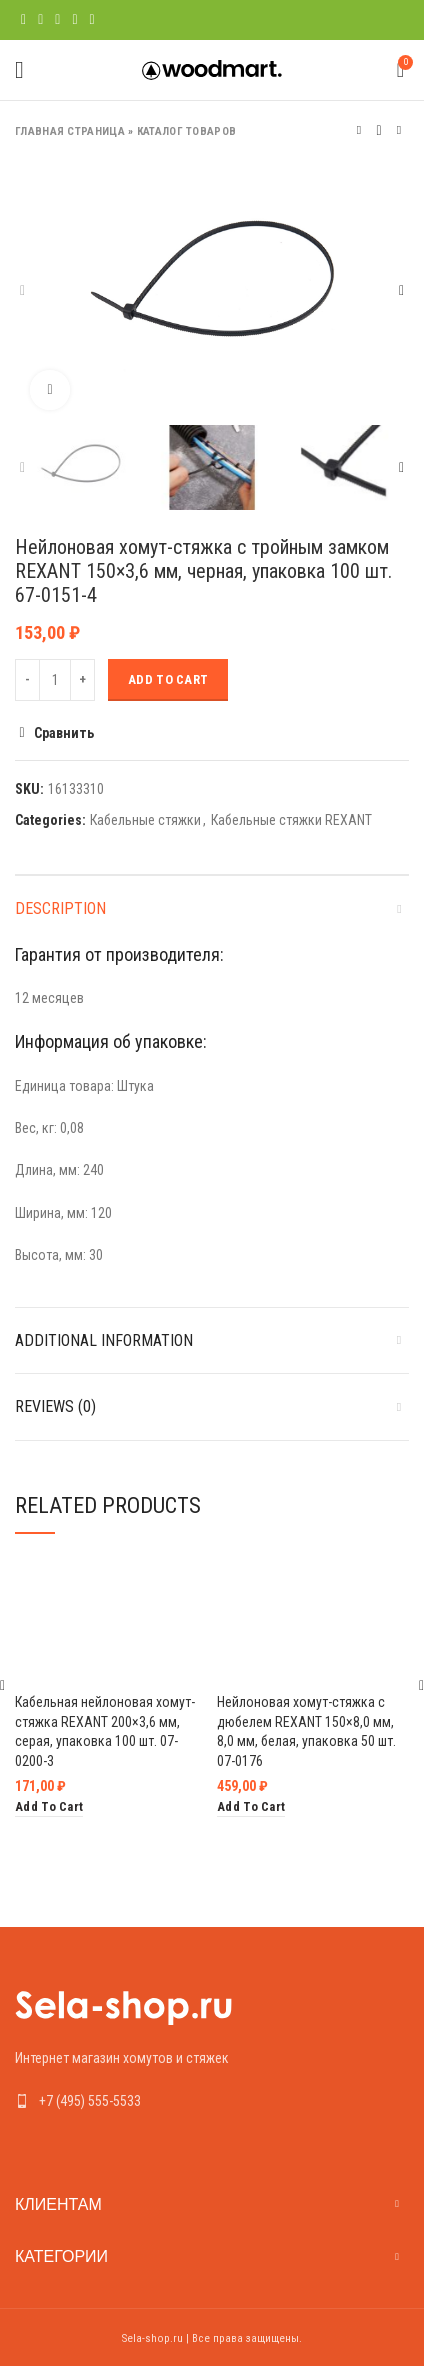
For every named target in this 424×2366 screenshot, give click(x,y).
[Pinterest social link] (57, 20)
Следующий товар (399, 130)
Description (60, 908)
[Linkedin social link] (74, 20)
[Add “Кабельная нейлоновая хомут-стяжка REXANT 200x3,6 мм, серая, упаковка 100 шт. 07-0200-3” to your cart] (49, 1806)
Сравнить (64, 733)
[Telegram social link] (92, 20)
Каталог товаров (187, 131)
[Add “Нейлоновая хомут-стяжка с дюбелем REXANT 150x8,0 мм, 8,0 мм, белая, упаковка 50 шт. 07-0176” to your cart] (251, 1806)
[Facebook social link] (23, 20)
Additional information (104, 1340)
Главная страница (70, 131)
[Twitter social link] (40, 20)
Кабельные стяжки (145, 820)
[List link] (212, 2101)
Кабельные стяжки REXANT (291, 820)
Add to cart (168, 679)
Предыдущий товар (359, 130)
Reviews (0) (55, 1406)
